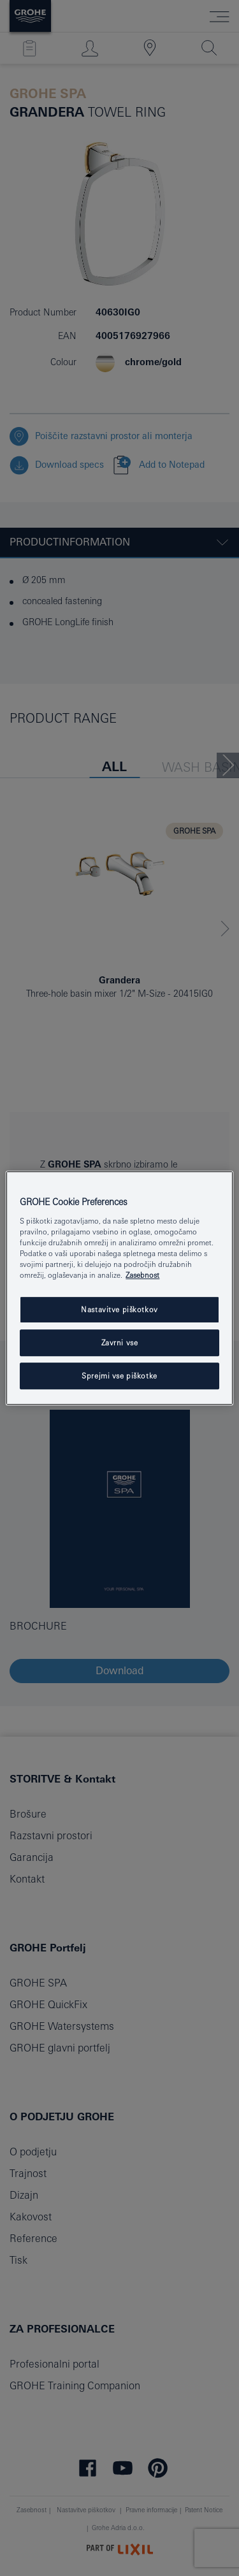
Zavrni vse (119, 1342)
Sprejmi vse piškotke (119, 1375)
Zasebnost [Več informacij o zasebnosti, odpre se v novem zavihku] (142, 1275)
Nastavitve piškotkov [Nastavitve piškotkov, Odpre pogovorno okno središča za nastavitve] (119, 1309)
